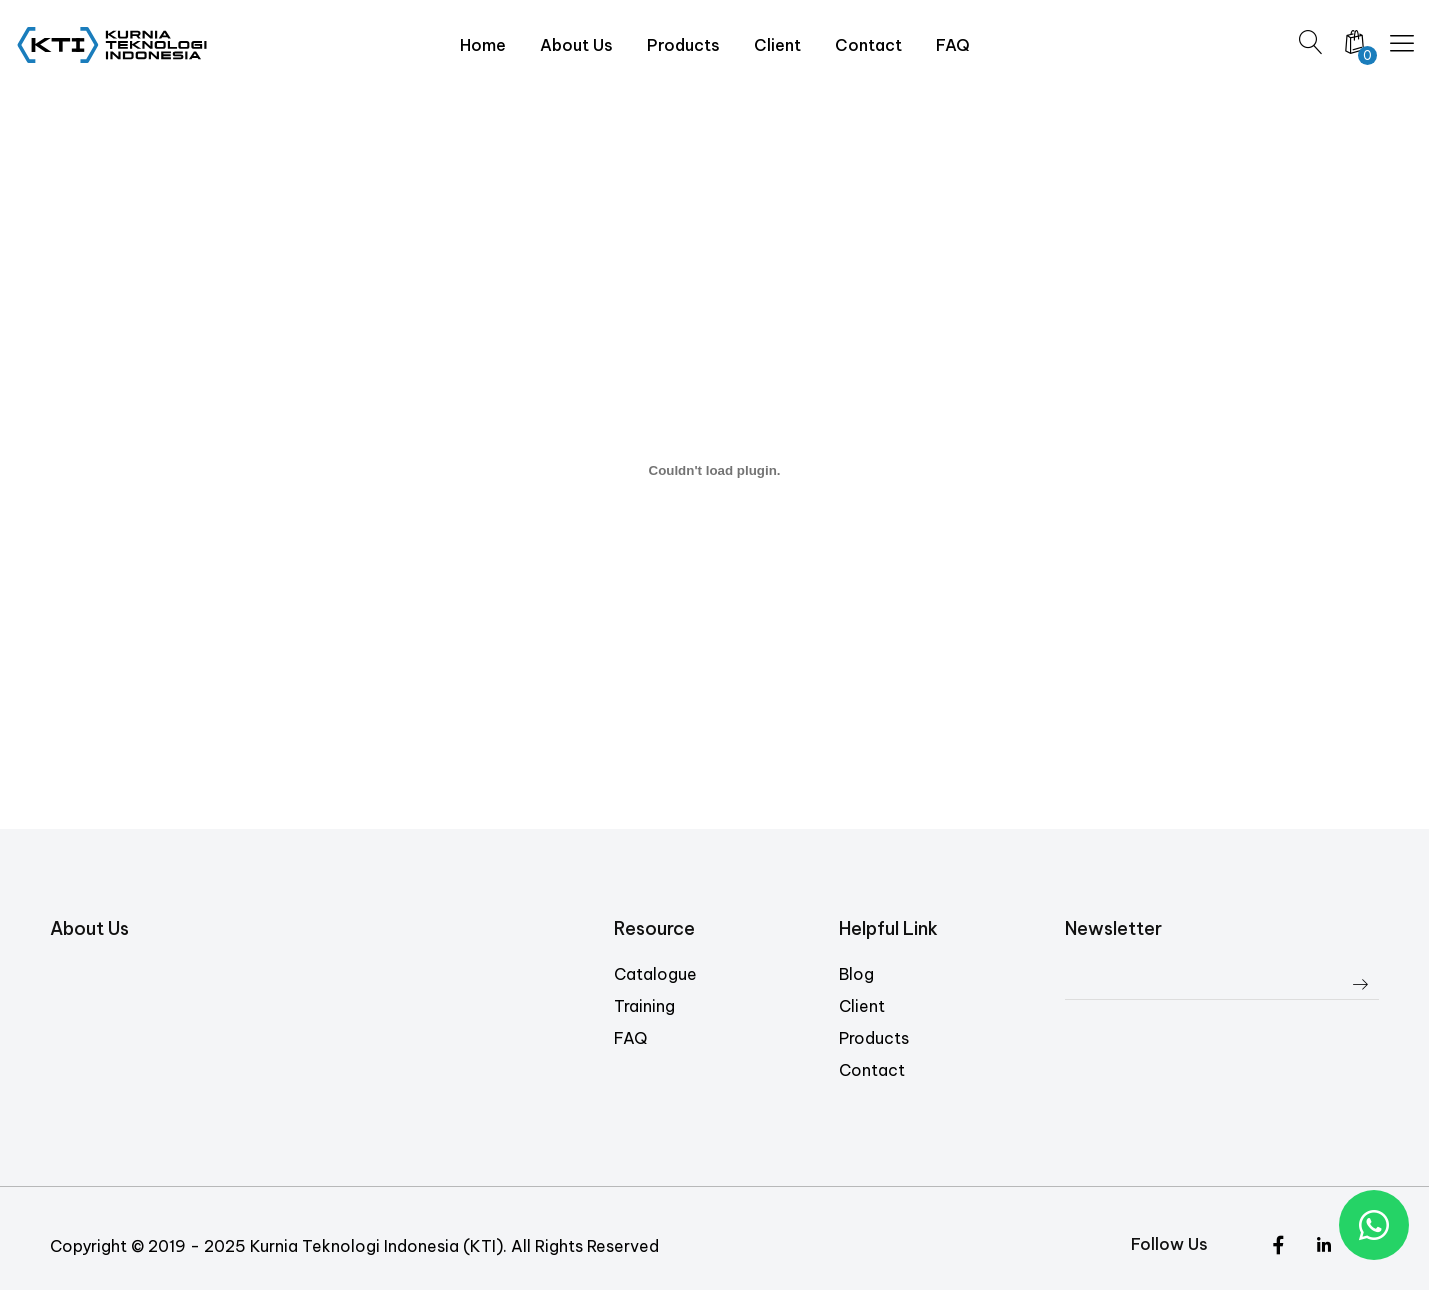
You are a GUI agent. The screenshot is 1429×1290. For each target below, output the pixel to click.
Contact (872, 1070)
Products (874, 1038)
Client (862, 1006)
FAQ (630, 1038)
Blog (856, 974)
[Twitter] (1278, 1247)
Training (644, 1006)
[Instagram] (1323, 1247)
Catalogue (655, 974)
